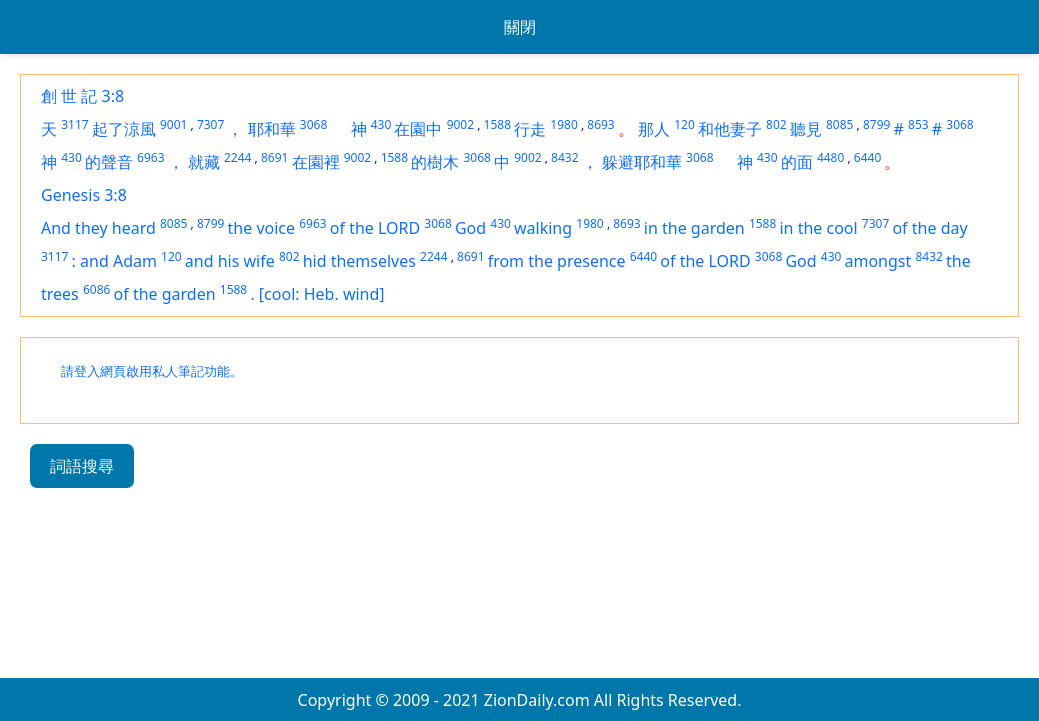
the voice (262, 228)
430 (381, 124)
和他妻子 (730, 129)
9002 (460, 124)
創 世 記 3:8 (82, 96)
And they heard (98, 228)
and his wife (230, 261)
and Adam (118, 261)
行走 (530, 129)
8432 (564, 157)
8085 (839, 124)
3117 (74, 124)
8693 (600, 124)
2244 (237, 157)
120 (684, 124)
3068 (313, 124)
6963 (150, 157)
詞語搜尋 (82, 466)
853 (918, 124)
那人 (654, 129)
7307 (210, 124)
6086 (96, 289)
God (470, 228)
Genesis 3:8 (84, 195)
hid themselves (359, 261)
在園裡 (316, 162)
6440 (867, 157)
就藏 (204, 162)
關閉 (520, 27)
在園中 (418, 129)
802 (776, 124)
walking (543, 228)
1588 (497, 124)
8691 (274, 157)
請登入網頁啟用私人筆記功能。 (152, 371)
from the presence (557, 261)
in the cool (818, 228)
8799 (876, 124)
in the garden (694, 228)
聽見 (806, 129)
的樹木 (435, 162)
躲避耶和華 (642, 162)
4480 (830, 157)
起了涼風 (124, 129)
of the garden (165, 294)
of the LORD (375, 228)
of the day (929, 228)
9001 (173, 124)
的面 (797, 162)
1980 (563, 124)
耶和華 (272, 129)
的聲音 (109, 162)
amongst (878, 261)
